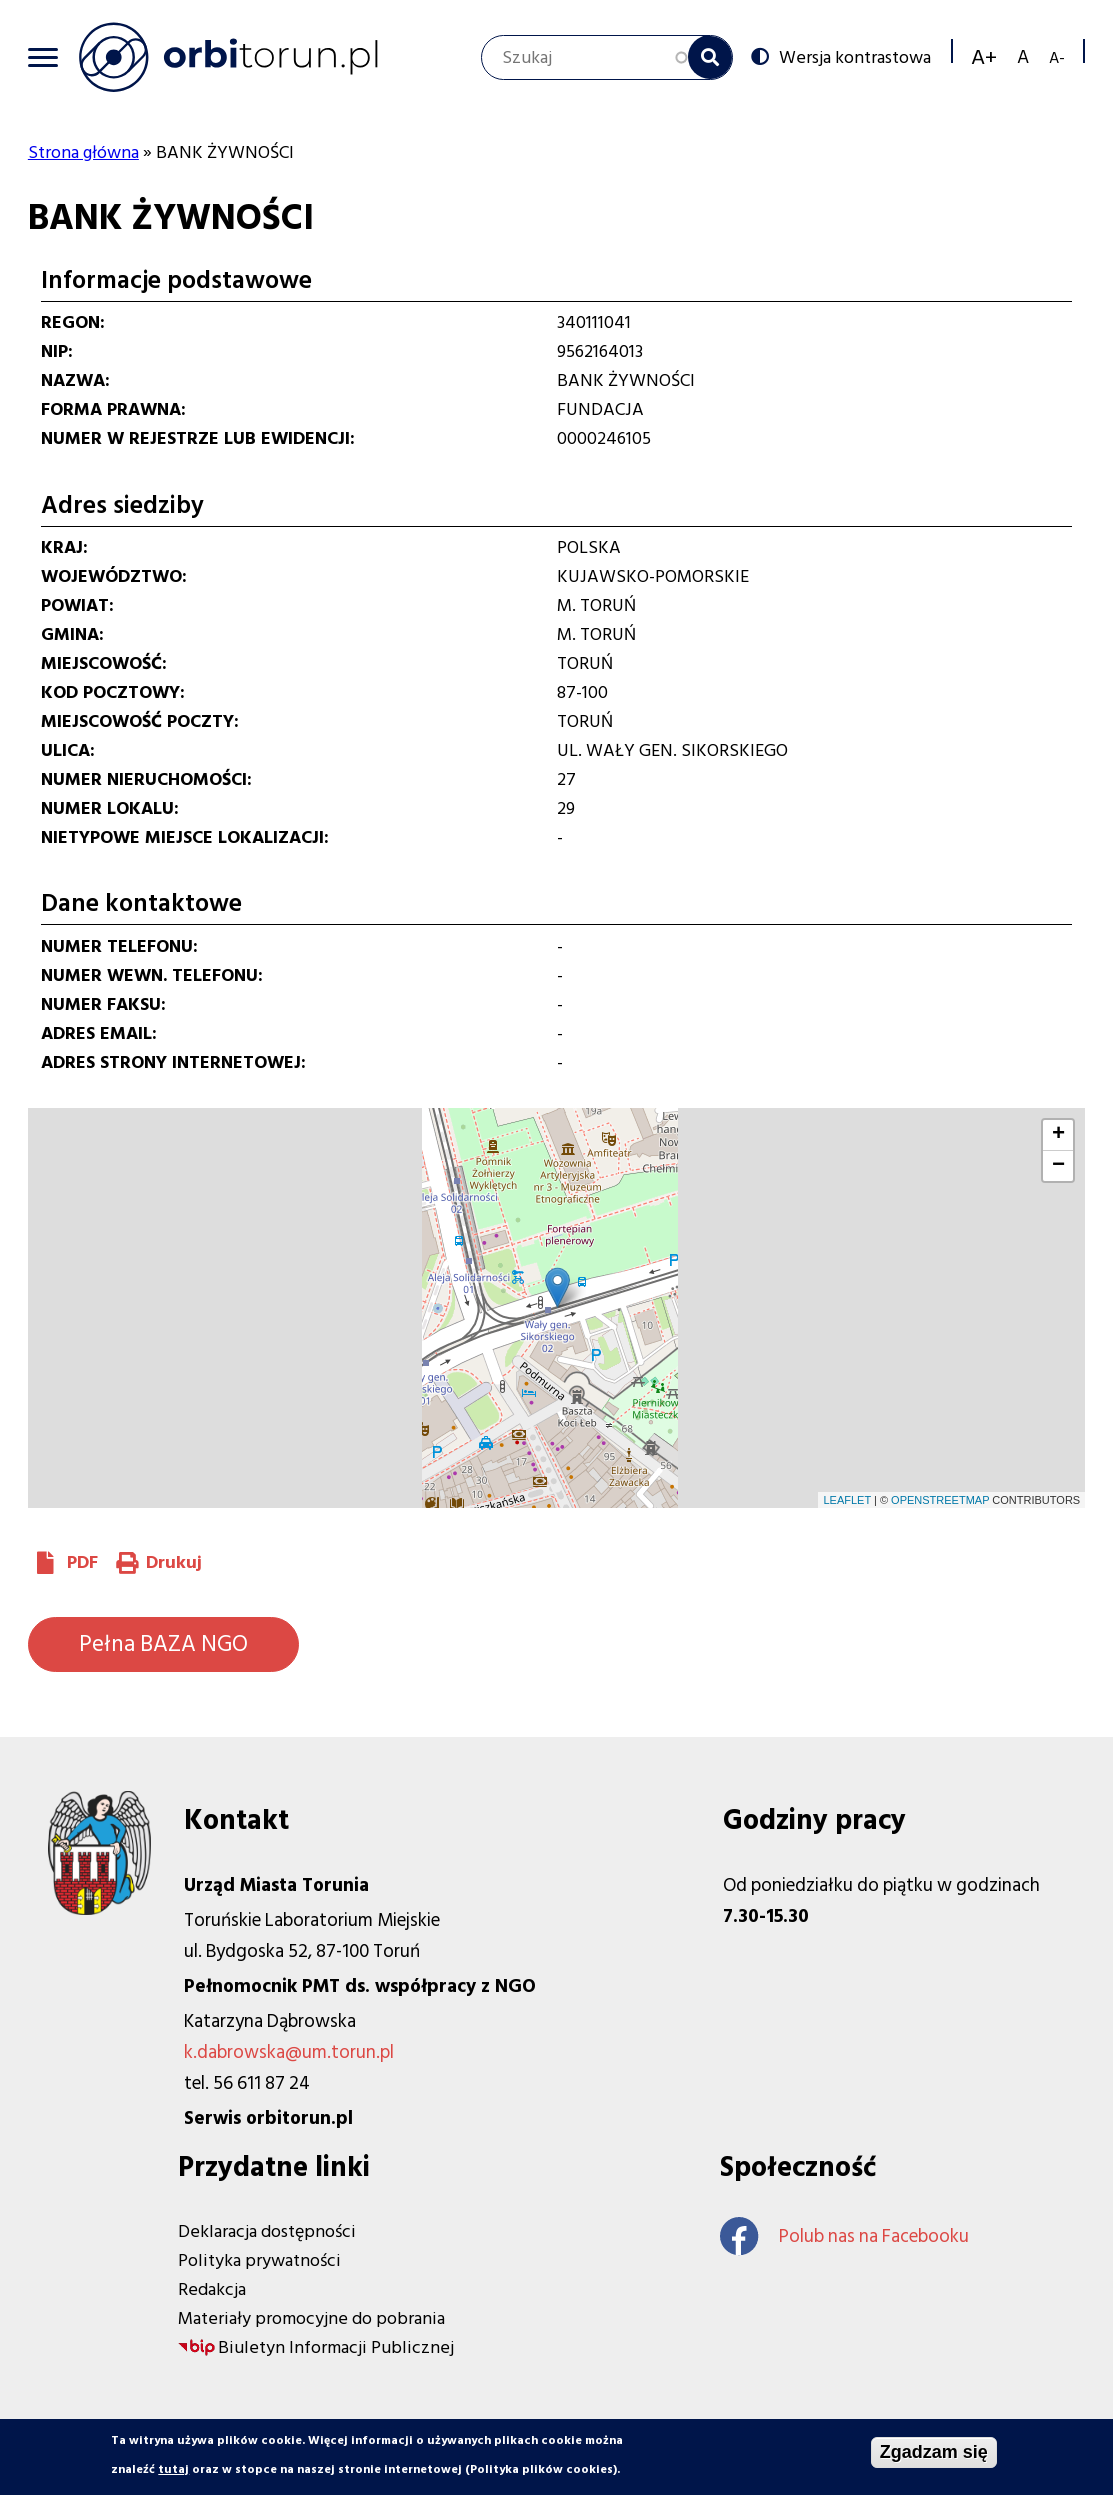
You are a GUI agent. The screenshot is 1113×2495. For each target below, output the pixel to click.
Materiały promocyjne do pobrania (311, 2318)
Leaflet (847, 1500)
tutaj (173, 2469)
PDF (82, 1562)
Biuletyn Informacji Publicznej (336, 2347)
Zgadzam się (934, 2452)
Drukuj (174, 1562)
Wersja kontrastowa (855, 57)
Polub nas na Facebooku (844, 2236)
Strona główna (83, 152)
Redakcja (212, 2289)
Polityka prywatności (259, 2260)
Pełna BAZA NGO (163, 1644)
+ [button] (1058, 1135)
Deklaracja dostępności (267, 2231)
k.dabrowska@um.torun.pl (289, 2052)
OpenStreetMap (940, 1500)
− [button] (1058, 1166)
